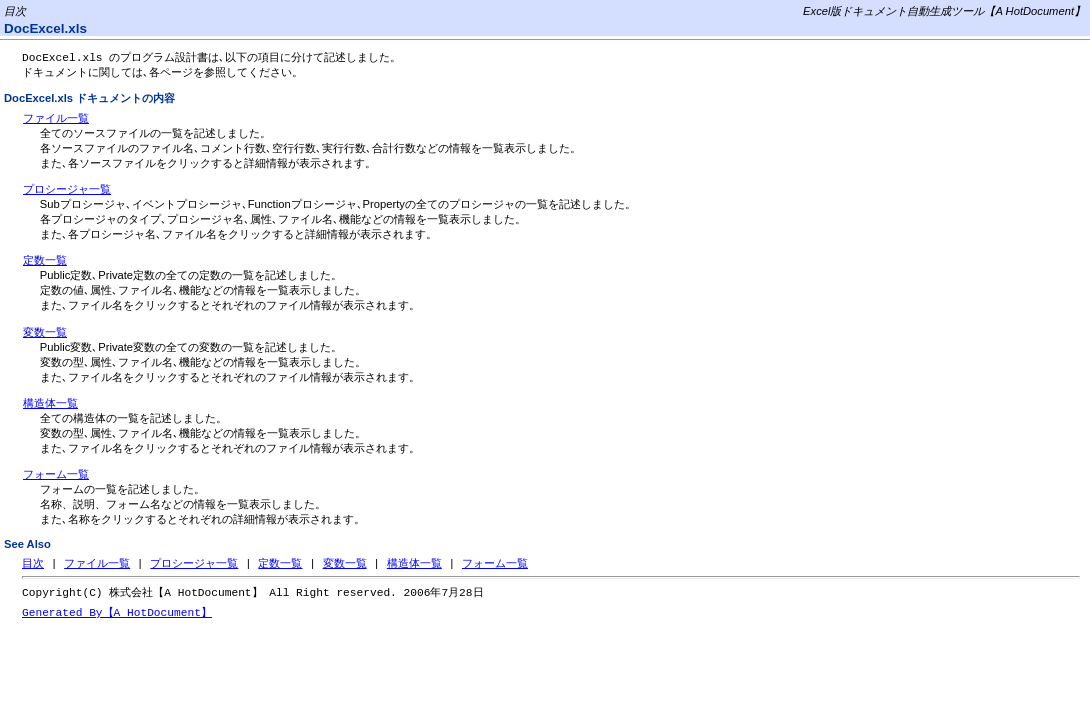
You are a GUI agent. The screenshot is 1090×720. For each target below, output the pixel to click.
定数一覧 (45, 262)
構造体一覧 (50, 405)
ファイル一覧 (56, 120)
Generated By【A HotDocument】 (117, 616)
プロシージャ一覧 (67, 191)
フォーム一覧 (56, 476)
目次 (33, 565)
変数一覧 (45, 334)
